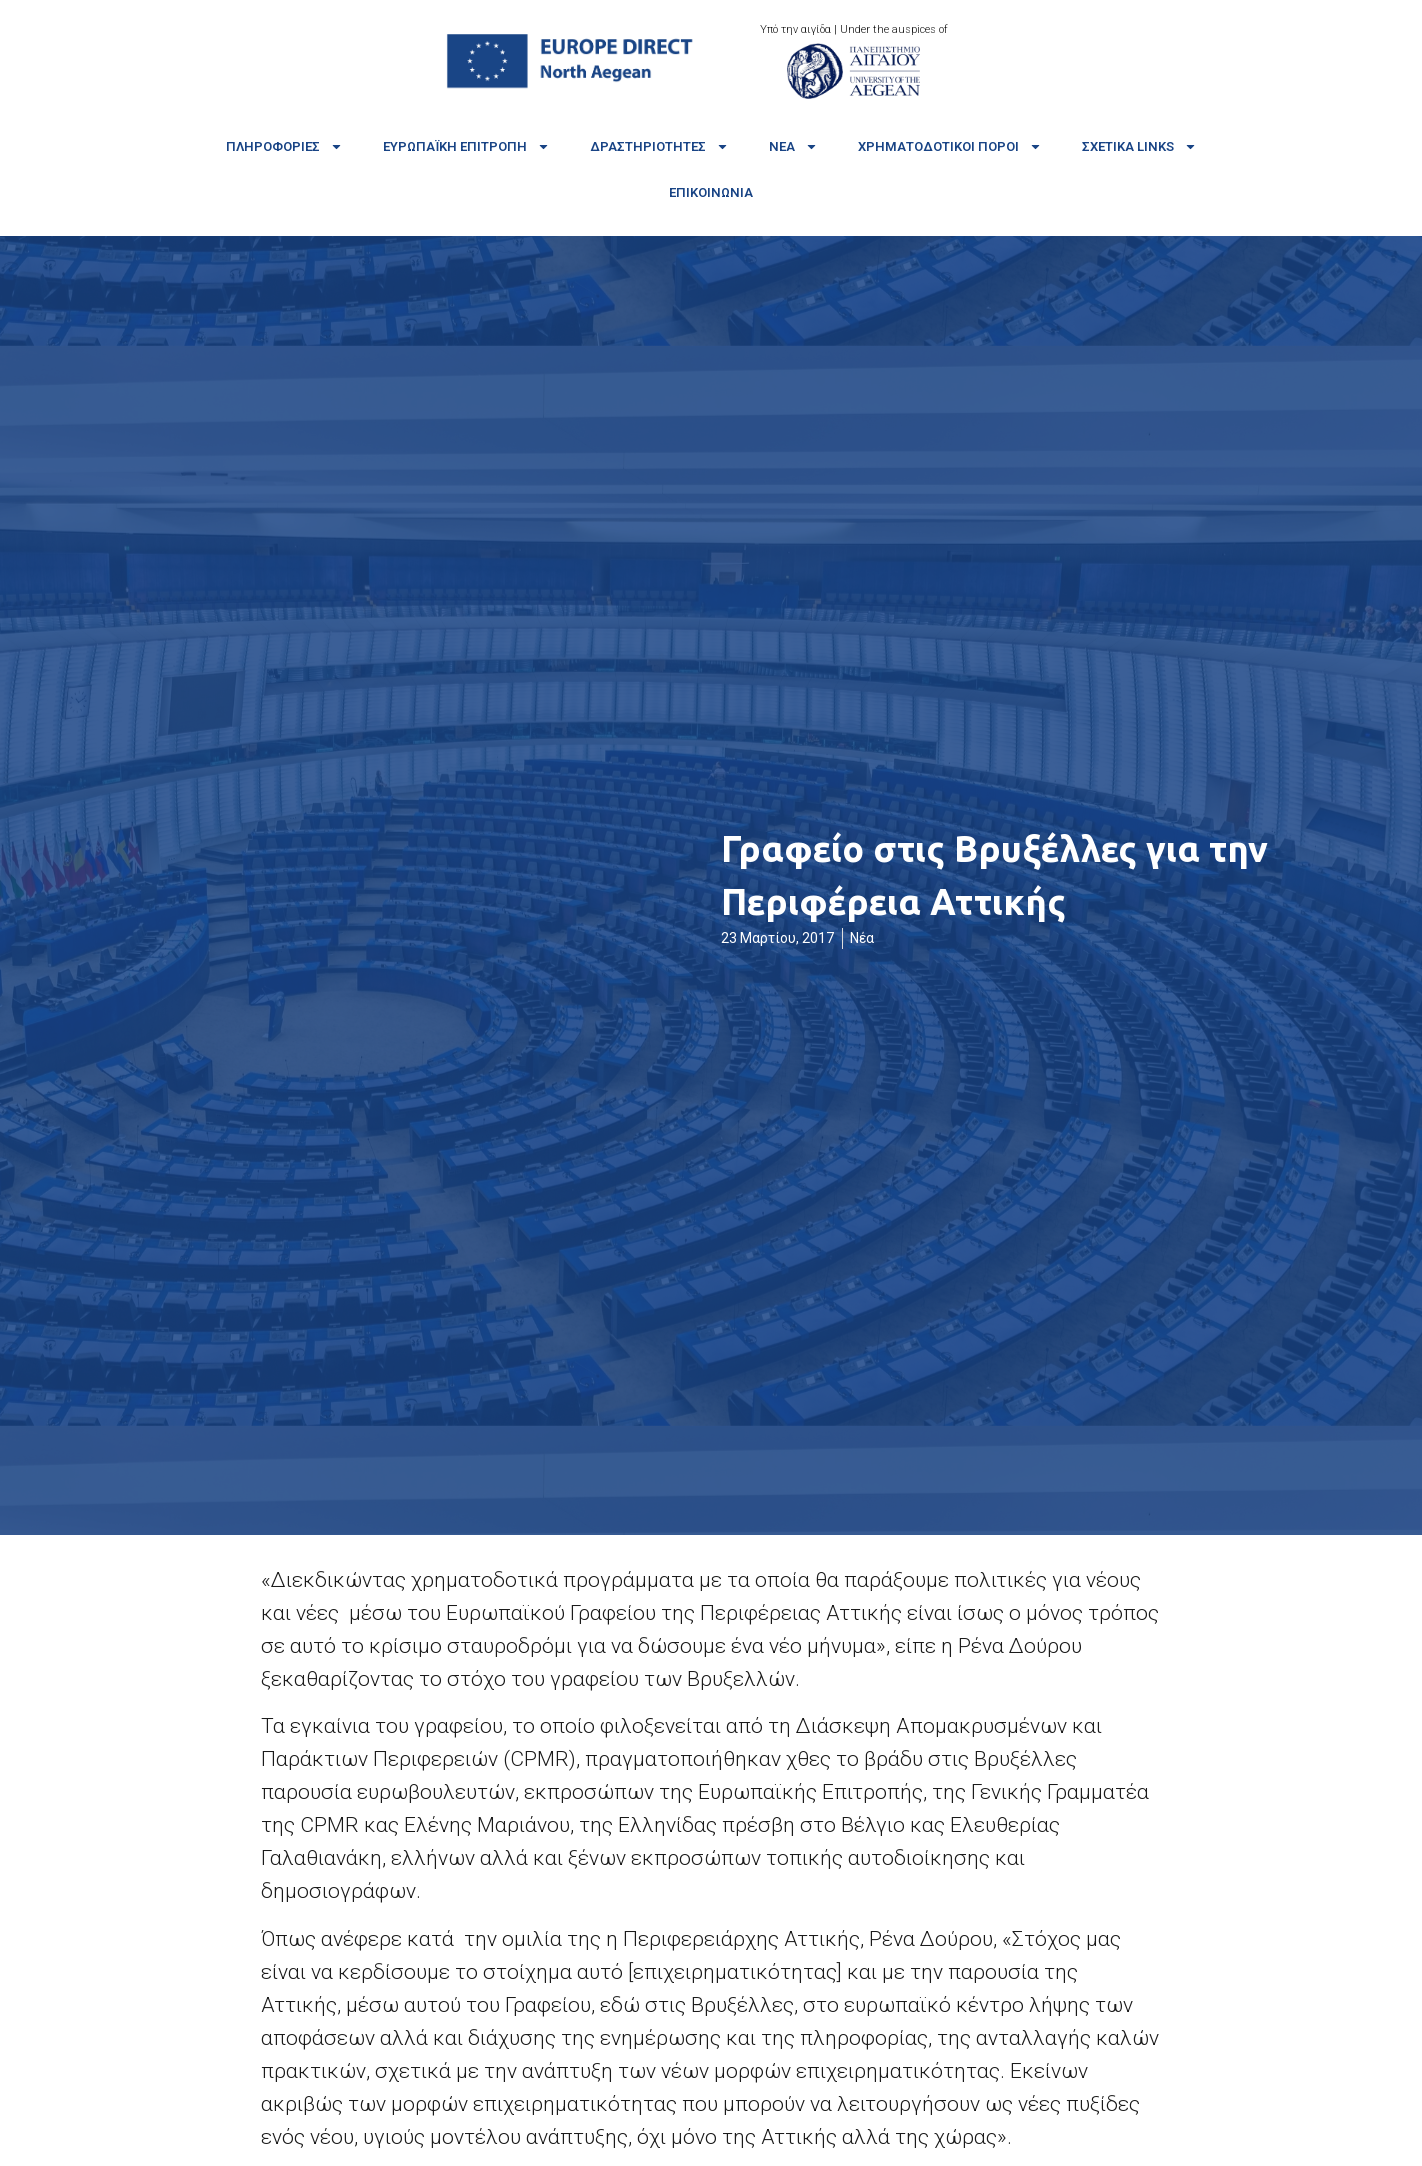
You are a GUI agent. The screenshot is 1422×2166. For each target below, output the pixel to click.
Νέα (793, 146)
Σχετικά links (1139, 146)
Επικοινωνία (711, 192)
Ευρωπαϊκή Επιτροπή (466, 146)
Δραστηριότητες (659, 146)
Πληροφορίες (284, 146)
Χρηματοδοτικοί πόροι (950, 146)
